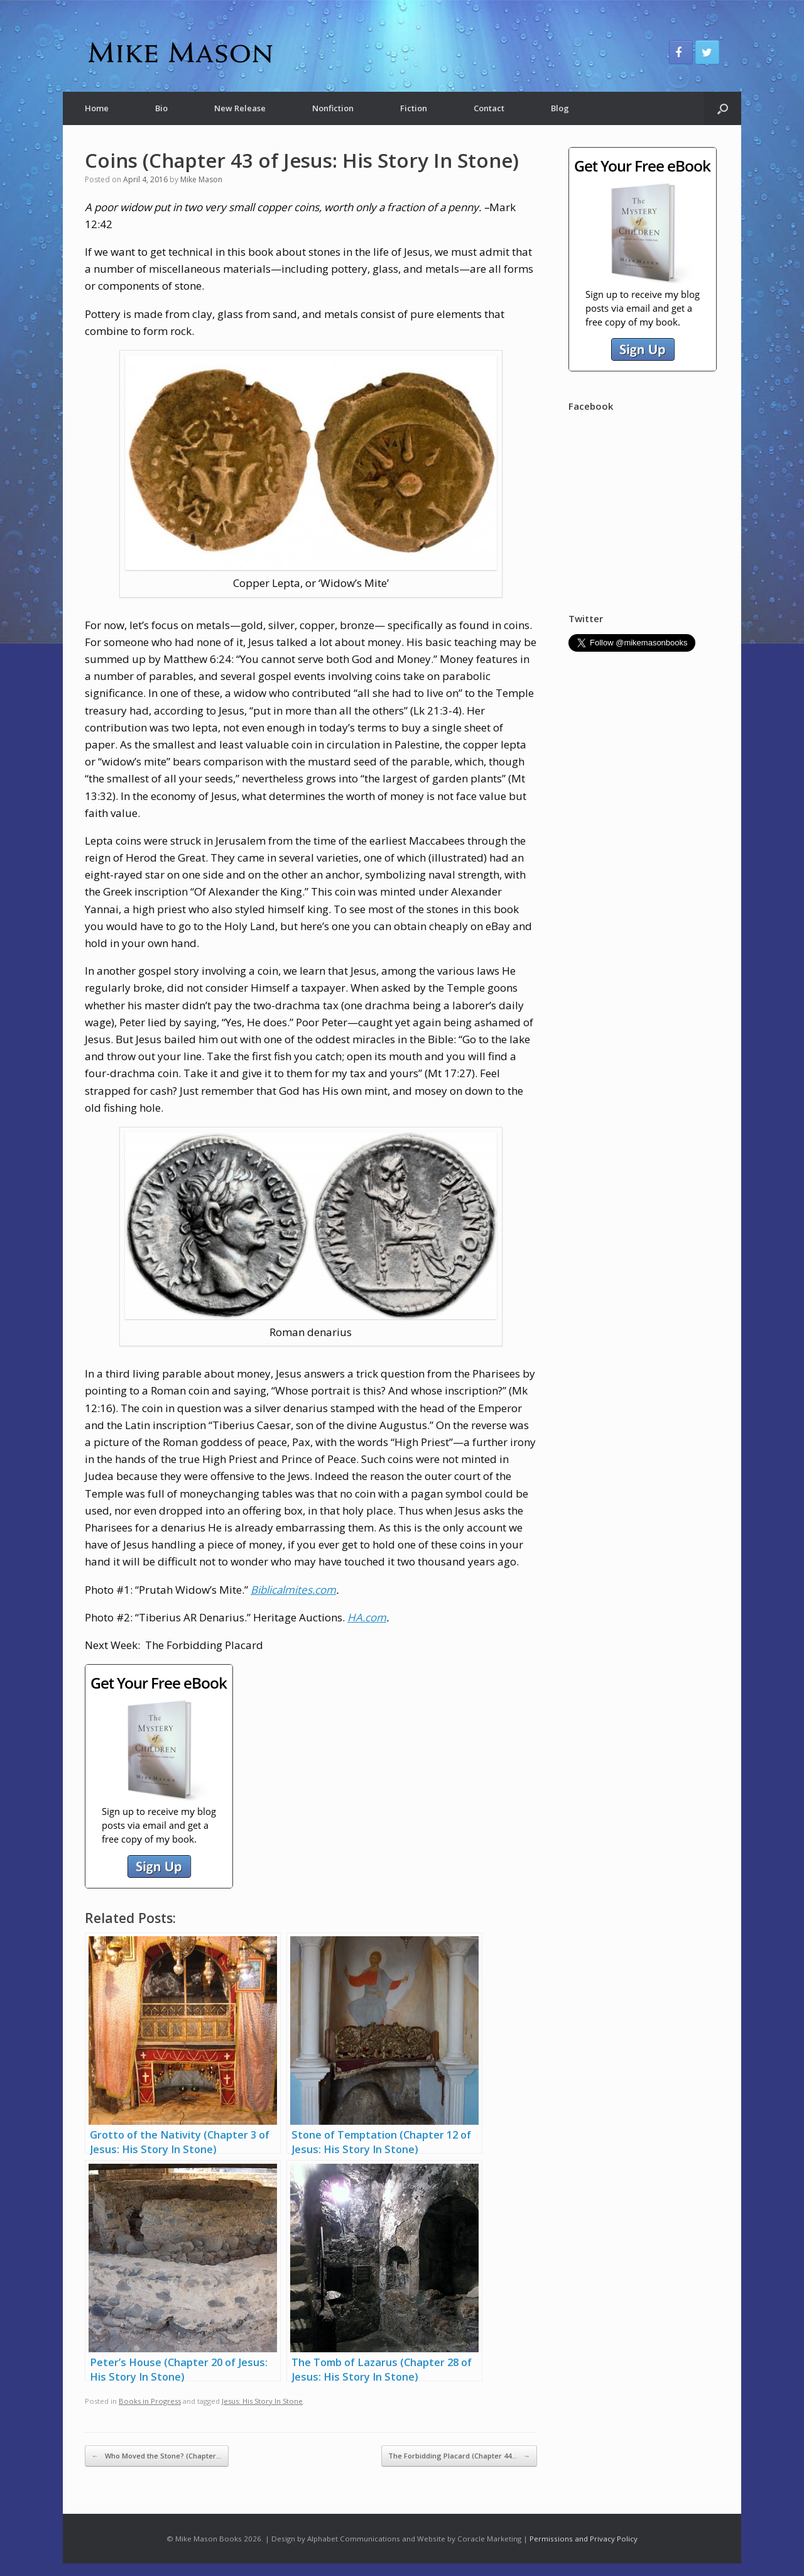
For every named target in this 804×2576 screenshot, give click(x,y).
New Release (240, 108)
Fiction (413, 108)
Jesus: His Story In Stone (262, 2401)
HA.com (366, 1617)
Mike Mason (201, 179)
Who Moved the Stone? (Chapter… (157, 2455)
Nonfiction (333, 108)
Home (97, 108)
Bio (161, 108)
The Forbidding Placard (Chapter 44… (459, 2455)
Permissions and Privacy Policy (584, 2538)
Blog (560, 108)
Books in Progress (150, 2401)
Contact (489, 108)
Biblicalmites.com (293, 1589)
